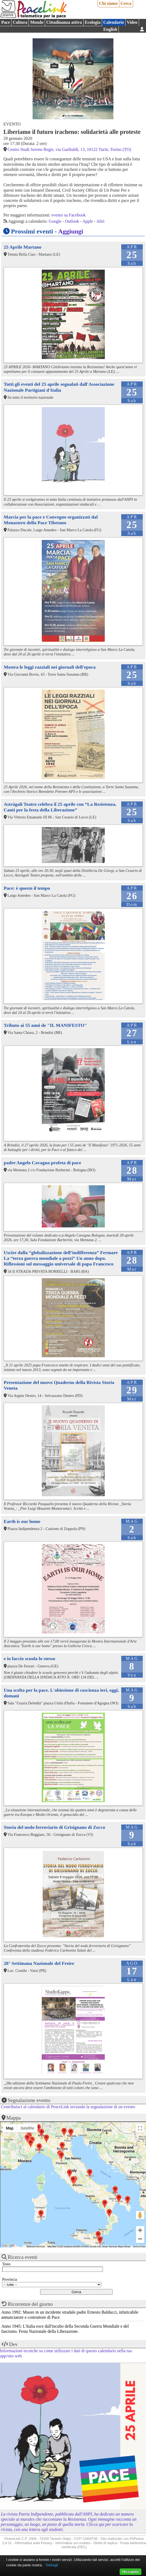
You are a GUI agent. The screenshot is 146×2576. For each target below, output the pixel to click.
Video (132, 22)
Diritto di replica (105, 2543)
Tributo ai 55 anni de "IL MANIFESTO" (45, 1025)
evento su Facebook (68, 215)
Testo (6, 2264)
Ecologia (92, 22)
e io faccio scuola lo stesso (29, 1658)
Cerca (125, 3)
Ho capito (130, 2572)
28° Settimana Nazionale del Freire (39, 1963)
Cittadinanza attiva (64, 22)
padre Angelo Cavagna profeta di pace (42, 1162)
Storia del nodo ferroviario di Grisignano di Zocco (54, 1827)
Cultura (20, 22)
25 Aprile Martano (22, 247)
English (110, 29)
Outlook (72, 221)
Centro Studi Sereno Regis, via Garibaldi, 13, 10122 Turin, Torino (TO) (69, 149)
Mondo (36, 22)
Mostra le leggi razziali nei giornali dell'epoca (50, 667)
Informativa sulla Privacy (33, 2543)
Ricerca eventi (22, 2257)
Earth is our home (22, 1521)
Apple (87, 221)
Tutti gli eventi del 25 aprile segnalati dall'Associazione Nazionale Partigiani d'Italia (59, 386)
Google (55, 221)
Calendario (113, 22)
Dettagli (52, 2565)
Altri (100, 221)
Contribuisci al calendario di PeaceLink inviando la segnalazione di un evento (68, 2106)
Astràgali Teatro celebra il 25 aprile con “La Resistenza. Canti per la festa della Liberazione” (60, 807)
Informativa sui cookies (72, 2543)
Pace (5, 22)
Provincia (9, 2279)
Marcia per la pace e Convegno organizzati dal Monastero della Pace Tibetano (51, 519)
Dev (13, 2344)
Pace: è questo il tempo (27, 888)
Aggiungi (70, 231)
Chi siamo (108, 3)
